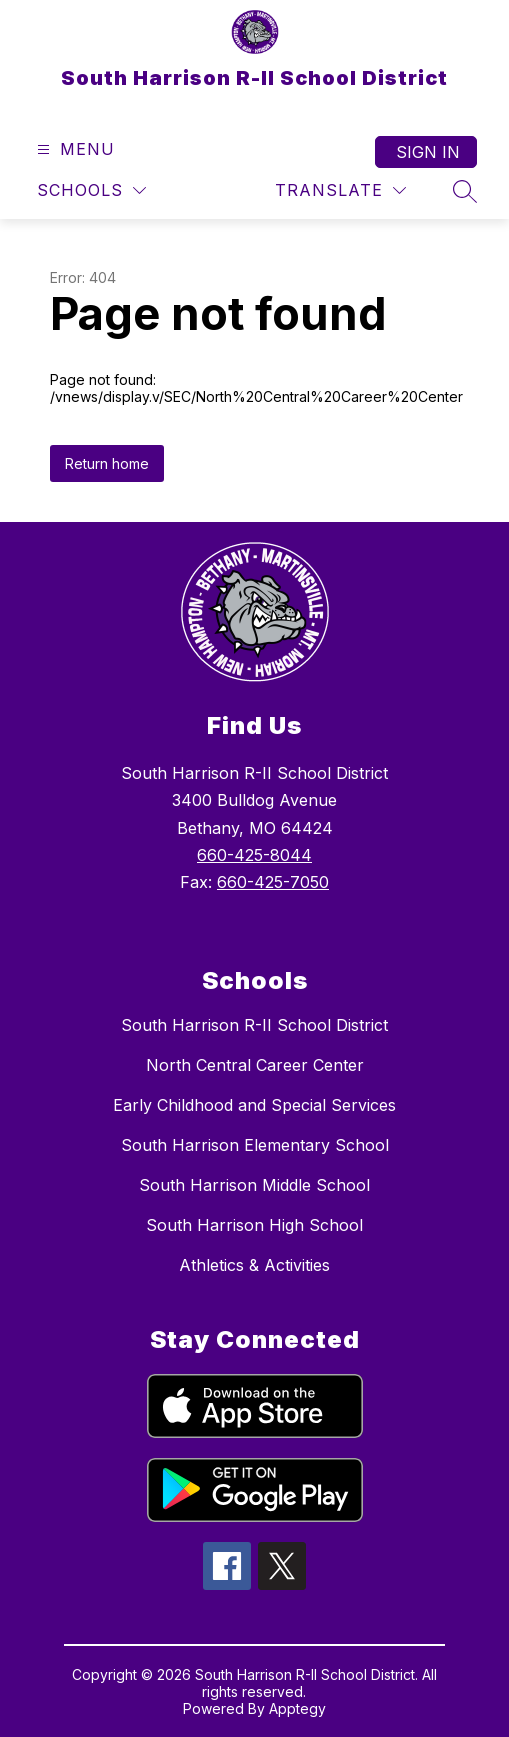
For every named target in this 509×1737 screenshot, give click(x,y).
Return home (107, 463)
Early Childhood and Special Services (254, 1105)
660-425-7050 (273, 882)
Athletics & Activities (254, 1265)
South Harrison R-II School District (254, 1025)
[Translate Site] (340, 190)
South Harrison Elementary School (255, 1145)
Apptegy (297, 1708)
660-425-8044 (254, 855)
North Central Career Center (255, 1065)
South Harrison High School (254, 1225)
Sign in (428, 152)
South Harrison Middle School (254, 1185)
